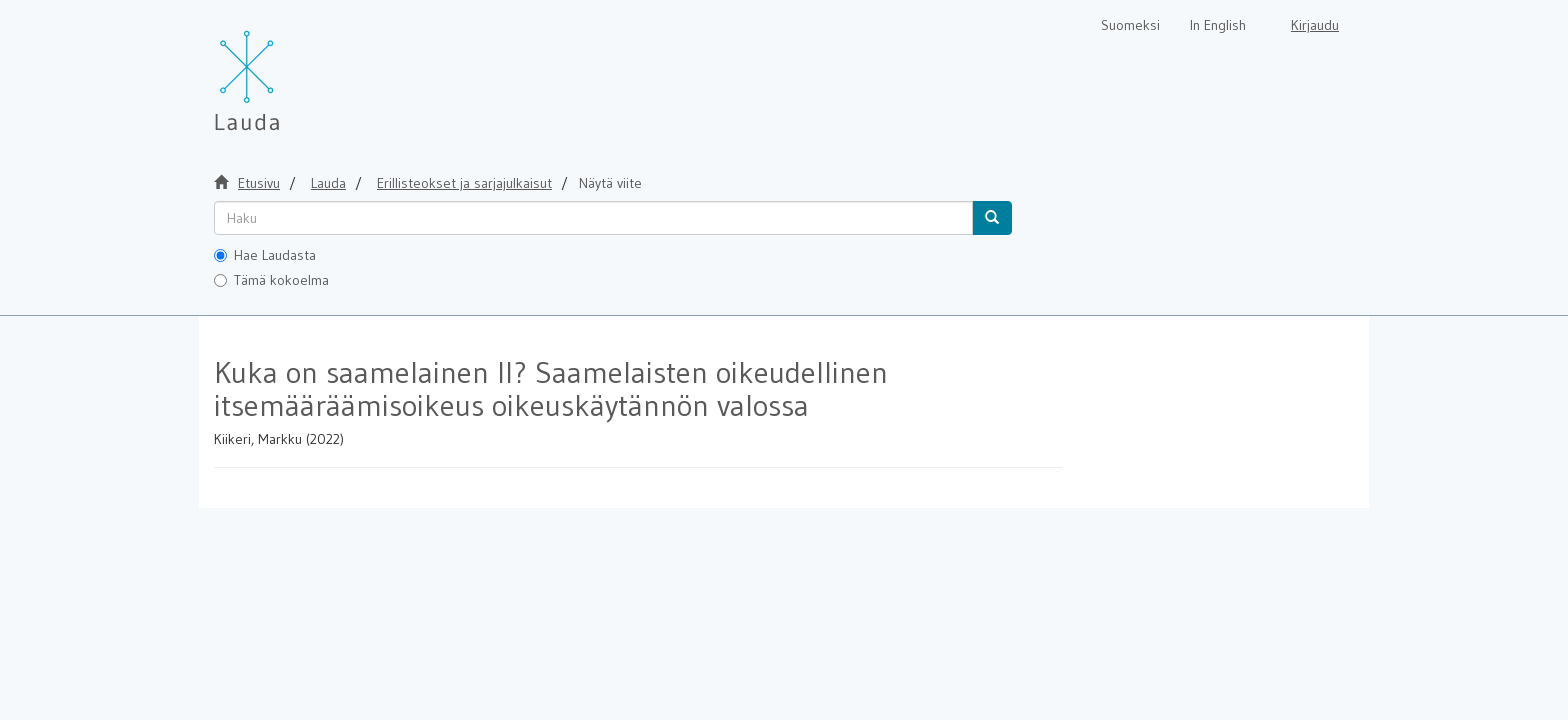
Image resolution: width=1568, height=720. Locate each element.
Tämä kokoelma (271, 280)
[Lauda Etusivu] (289, 70)
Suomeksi (1130, 25)
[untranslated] (593, 218)
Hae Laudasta (265, 255)
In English (1218, 25)
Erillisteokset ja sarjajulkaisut (464, 183)
